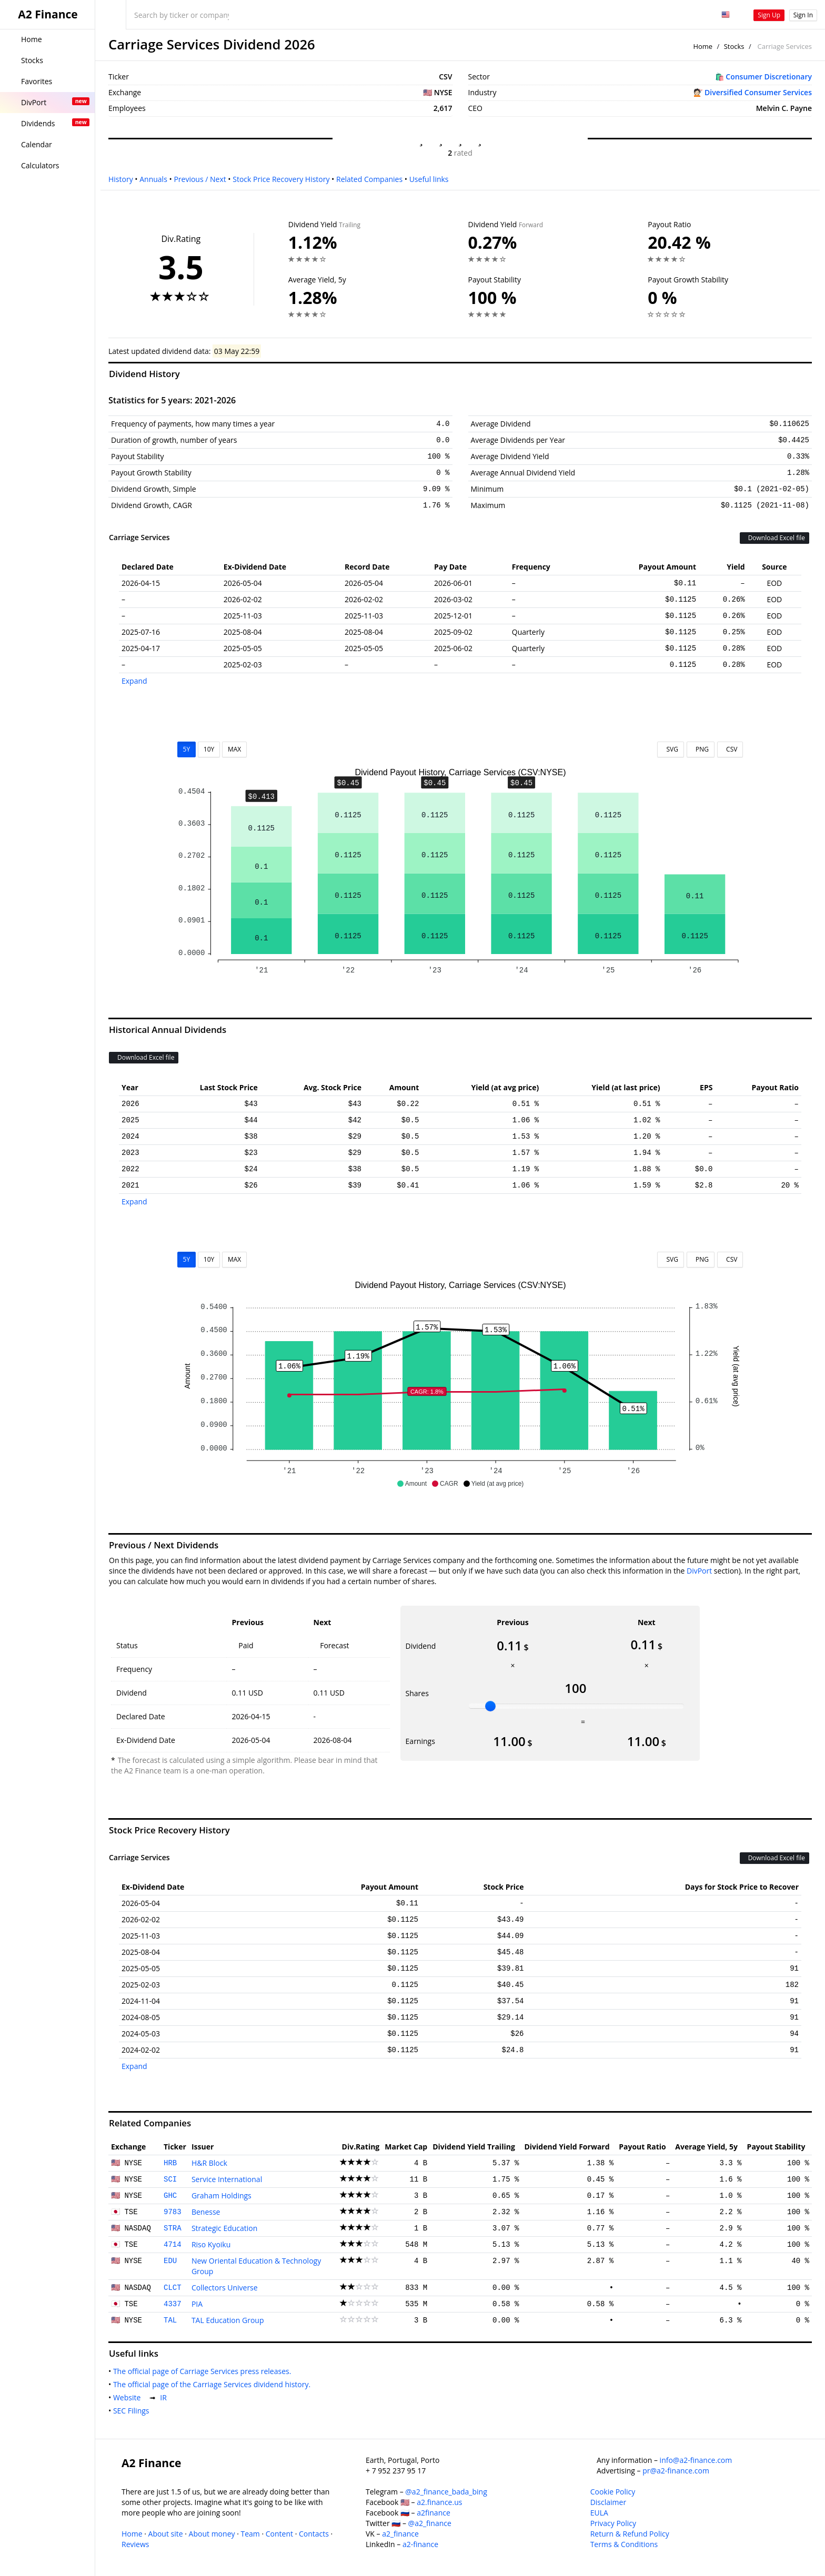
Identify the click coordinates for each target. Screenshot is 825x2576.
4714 (173, 2244)
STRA (173, 2228)
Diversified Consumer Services (758, 92)
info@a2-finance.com (696, 2460)
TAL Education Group (228, 2320)
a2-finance (420, 2544)
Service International (227, 2179)
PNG (700, 749)
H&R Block (209, 2163)
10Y (209, 749)
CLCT (173, 2288)
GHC (170, 2196)
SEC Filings (133, 2411)
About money (212, 2534)
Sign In (803, 15)
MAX (234, 749)
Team (249, 2534)
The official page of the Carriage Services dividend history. (214, 2384)
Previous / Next (200, 179)
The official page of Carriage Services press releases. (204, 2371)
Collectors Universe (225, 2288)
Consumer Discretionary (769, 77)
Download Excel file (774, 537)
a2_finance (400, 2534)
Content (279, 2534)
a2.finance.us (439, 2502)
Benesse (206, 2212)
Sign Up (769, 15)
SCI (170, 2179)
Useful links (429, 179)
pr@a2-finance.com (675, 2471)
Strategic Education (224, 2228)
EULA (599, 2513)
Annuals (153, 179)
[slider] (490, 1706)
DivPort (699, 1571)
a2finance (433, 2513)
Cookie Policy (613, 2492)
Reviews (135, 2544)
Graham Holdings (221, 2195)
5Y (186, 749)
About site (165, 2534)
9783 (173, 2212)
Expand (134, 681)
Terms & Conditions (624, 2544)
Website (129, 2397)
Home (702, 46)
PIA (197, 2304)
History (120, 179)
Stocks (734, 46)
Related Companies (369, 179)
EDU (170, 2261)
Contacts (314, 2534)
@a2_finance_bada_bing (446, 2492)
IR (165, 2397)
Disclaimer (608, 2502)
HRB (170, 2163)
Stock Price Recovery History (281, 179)
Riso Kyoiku (211, 2244)
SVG (670, 749)
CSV (730, 749)
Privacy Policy (613, 2523)
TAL (170, 2320)
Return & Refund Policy (629, 2534)
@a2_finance (429, 2523)
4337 (173, 2304)
